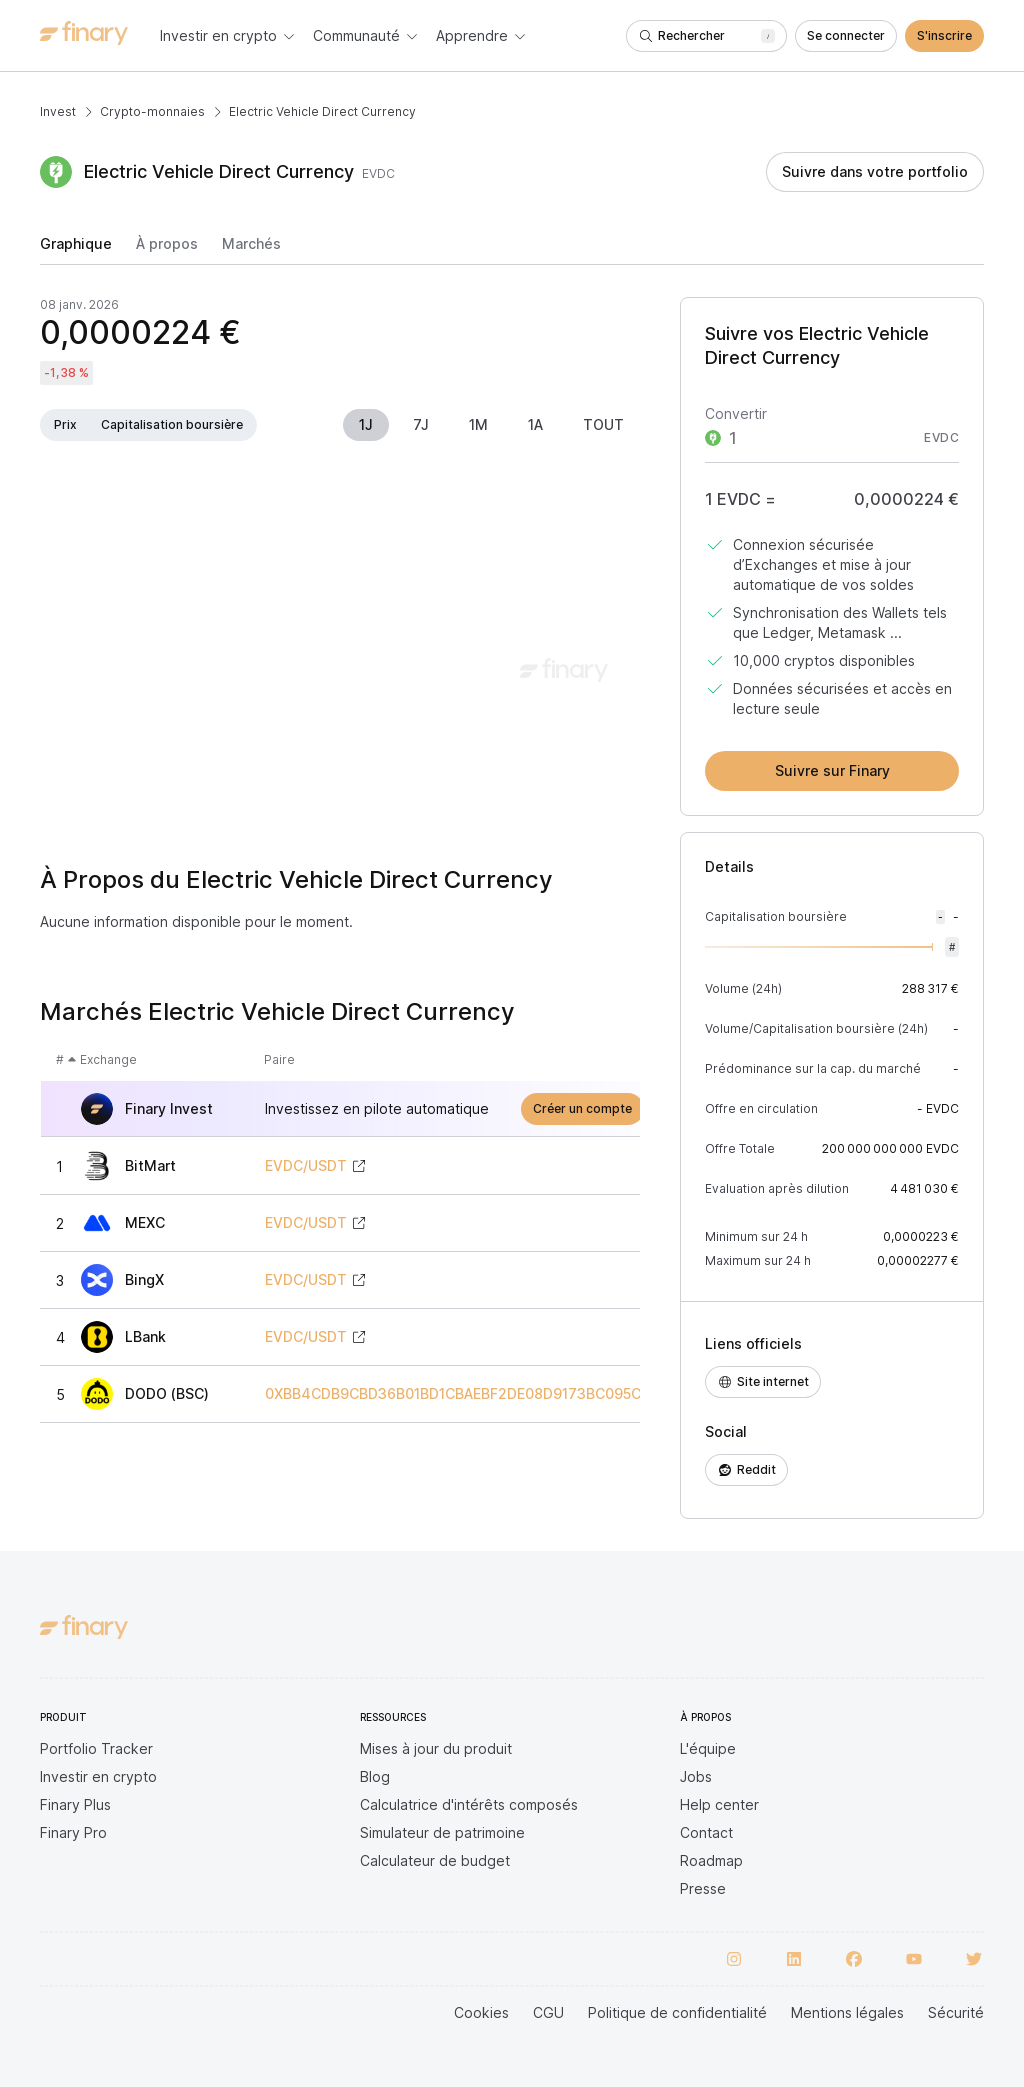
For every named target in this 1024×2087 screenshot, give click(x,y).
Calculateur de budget (435, 1860)
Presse (703, 1888)
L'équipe (708, 1748)
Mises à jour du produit (436, 1748)
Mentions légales (847, 2012)
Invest (58, 111)
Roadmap (711, 1860)
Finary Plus (75, 1804)
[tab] (76, 250)
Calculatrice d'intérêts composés (469, 1804)
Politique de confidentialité (677, 2012)
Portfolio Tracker (96, 1748)
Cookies (481, 2012)
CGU (548, 2012)
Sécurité (956, 2012)
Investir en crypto (98, 1776)
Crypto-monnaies (152, 111)
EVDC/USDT (306, 1166)
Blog (375, 1776)
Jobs (696, 1776)
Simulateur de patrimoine (442, 1832)
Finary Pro (73, 1832)
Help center (719, 1804)
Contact (706, 1832)
